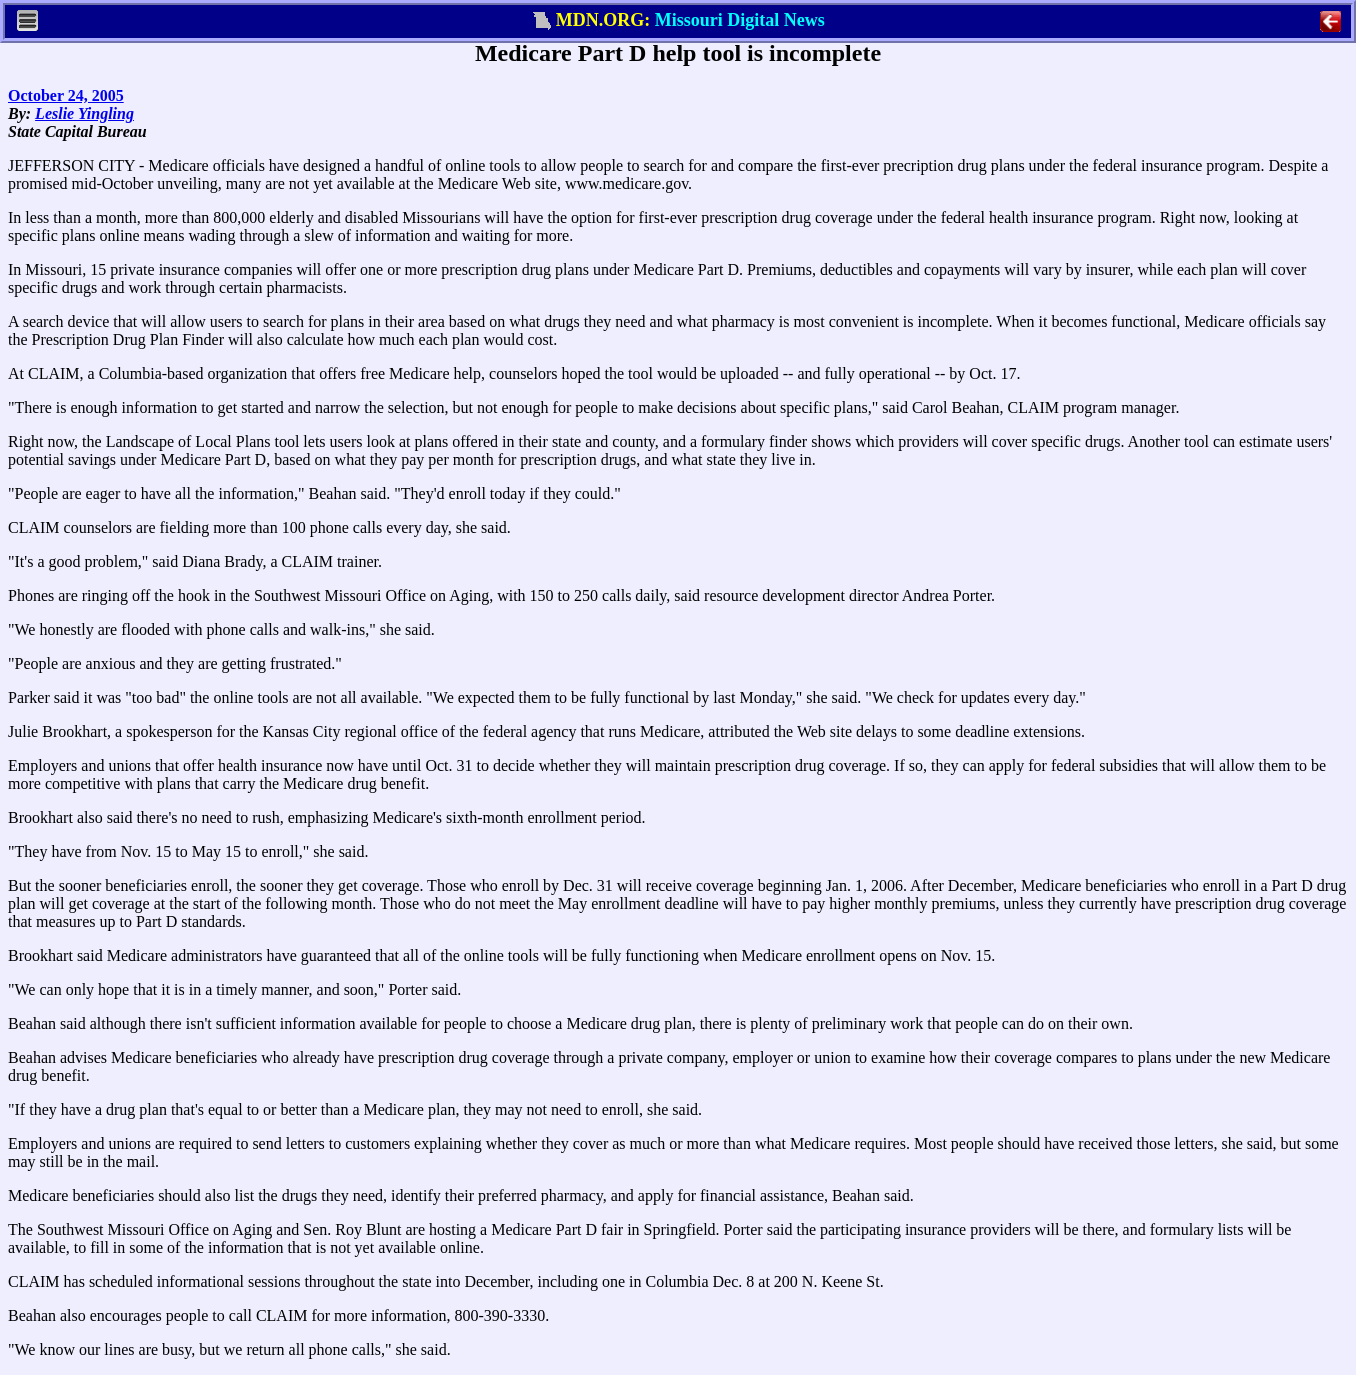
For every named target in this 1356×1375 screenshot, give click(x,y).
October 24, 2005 (66, 95)
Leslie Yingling (84, 113)
